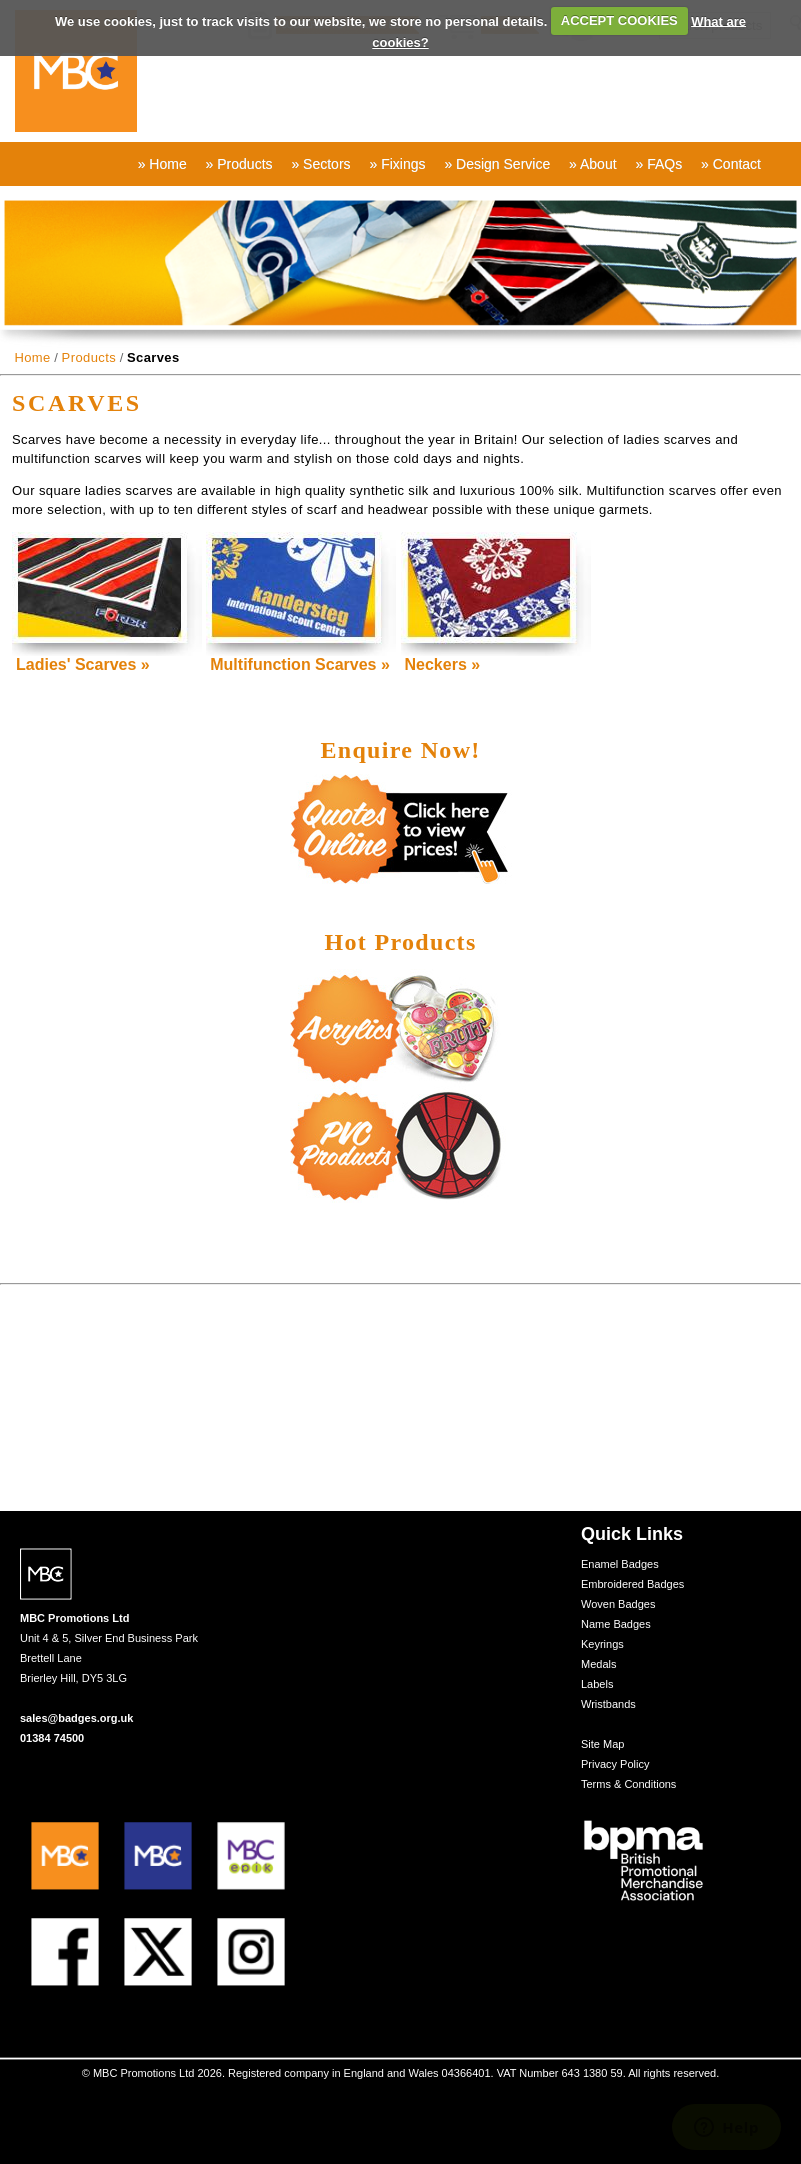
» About (593, 164)
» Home (162, 164)
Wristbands (608, 1704)
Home (32, 357)
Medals (598, 1664)
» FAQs (658, 164)
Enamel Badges (620, 1564)
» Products (239, 164)
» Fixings (397, 164)
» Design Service (497, 164)
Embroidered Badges (632, 1584)
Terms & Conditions (628, 1784)
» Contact (731, 164)
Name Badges (616, 1624)
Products (89, 357)
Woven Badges (618, 1604)
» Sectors (320, 164)
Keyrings (602, 1644)
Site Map (602, 1744)
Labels (597, 1684)
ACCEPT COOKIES (619, 20)
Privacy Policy (615, 1764)
